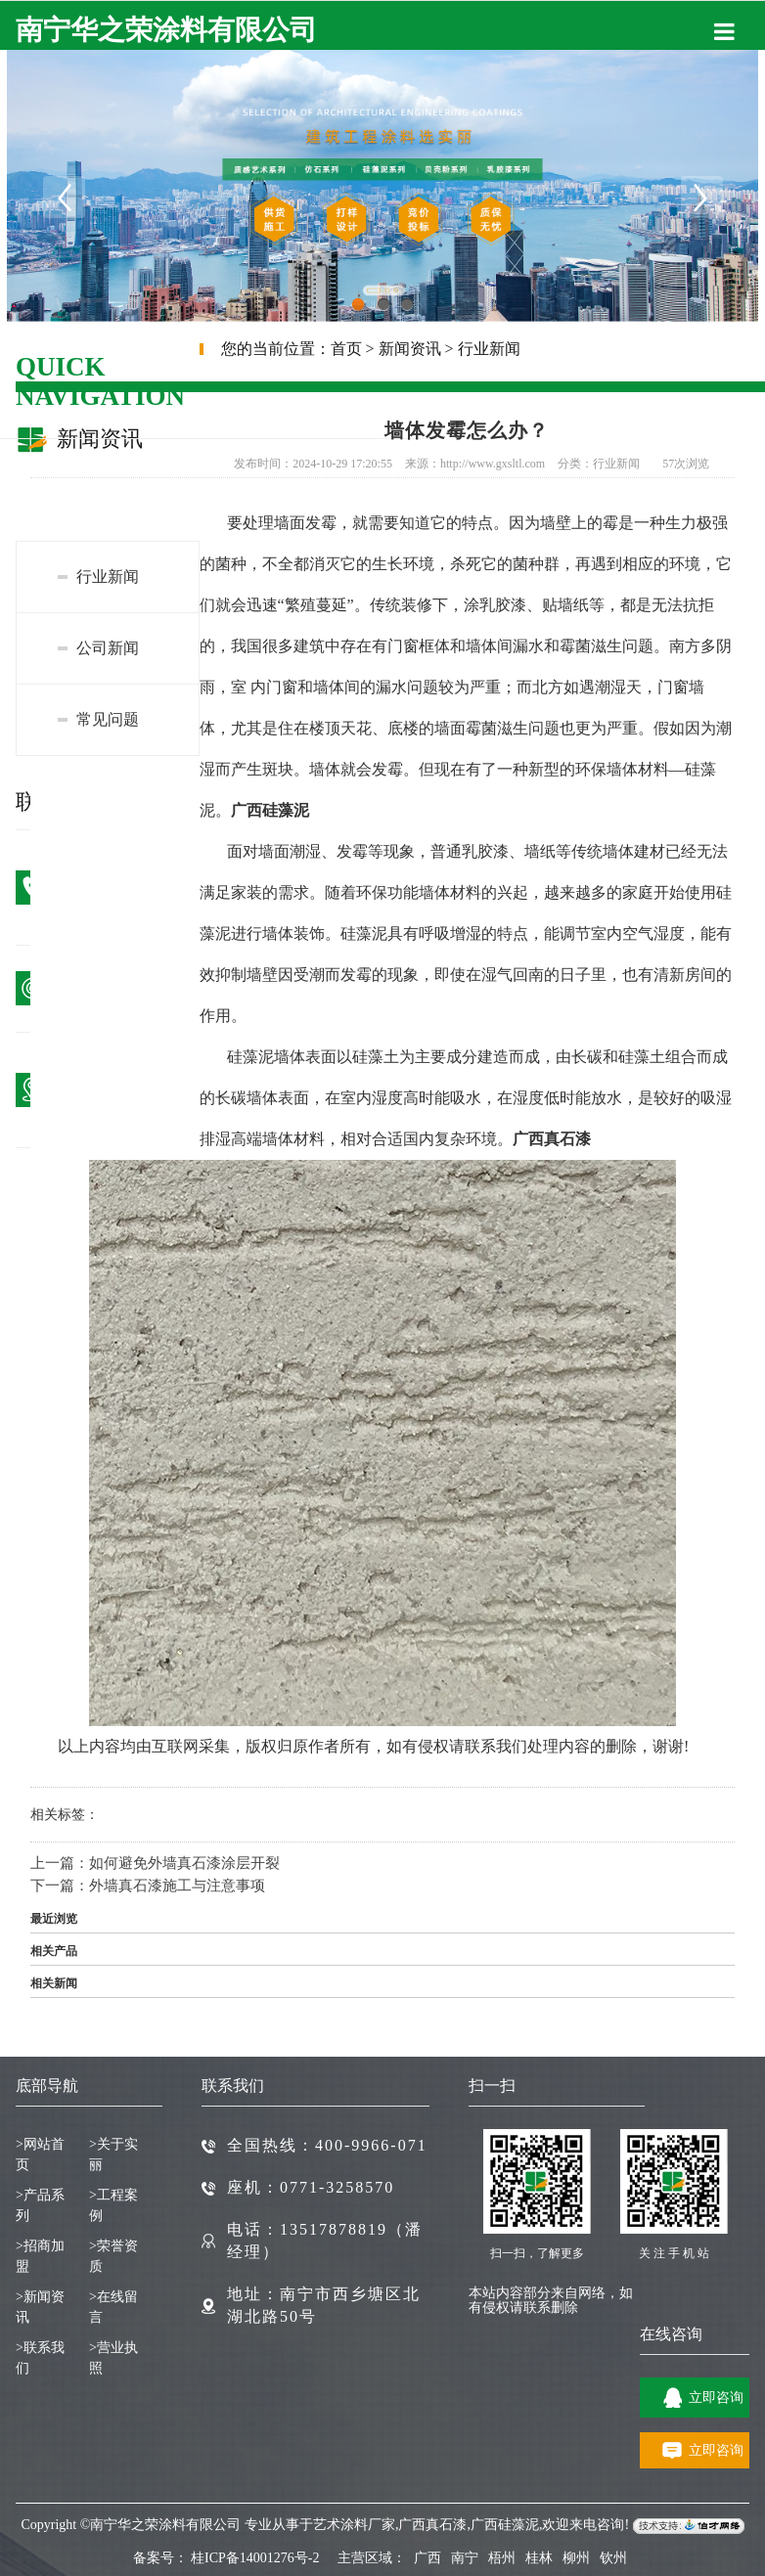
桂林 (539, 2558)
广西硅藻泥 (505, 2525)
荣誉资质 (113, 2256)
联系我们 (40, 2358)
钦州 (613, 2558)
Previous (63, 196)
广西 (427, 2558)
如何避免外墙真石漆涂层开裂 (184, 1863)
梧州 (502, 2558)
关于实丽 (113, 2154)
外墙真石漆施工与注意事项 (177, 1885)
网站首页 (40, 2154)
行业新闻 (489, 348)
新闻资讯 (410, 348)
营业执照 (113, 2358)
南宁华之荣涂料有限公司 (166, 30)
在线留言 (113, 2307)
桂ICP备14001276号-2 (255, 2558)
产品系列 (40, 2205)
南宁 (464, 2558)
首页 (346, 348)
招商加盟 (40, 2256)
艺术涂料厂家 (354, 2525)
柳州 (576, 2558)
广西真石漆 (432, 2525)
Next (701, 196)
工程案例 (113, 2205)
